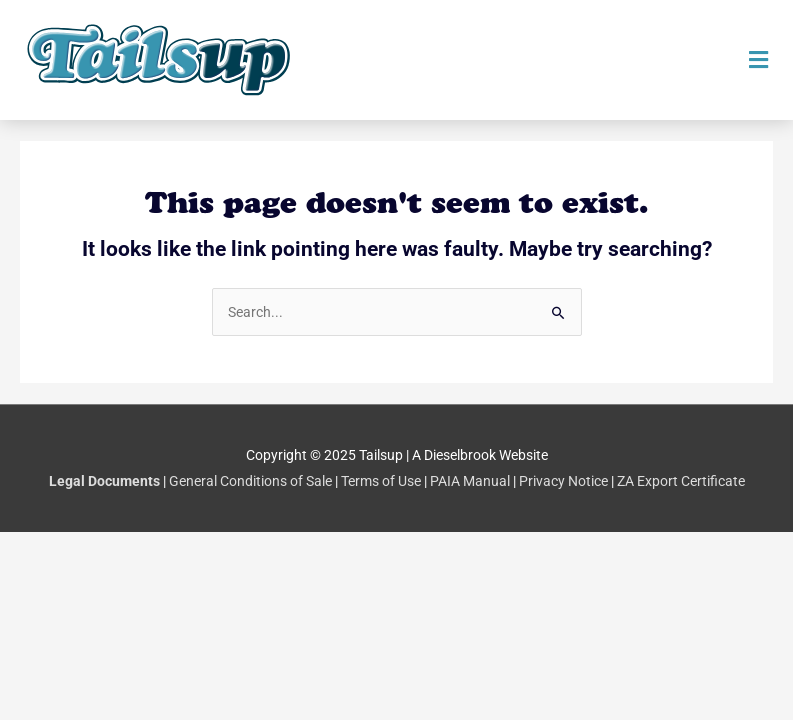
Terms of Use (381, 481)
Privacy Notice (563, 481)
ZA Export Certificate (681, 481)
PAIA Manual (470, 481)
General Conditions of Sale (250, 481)
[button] (758, 60)
